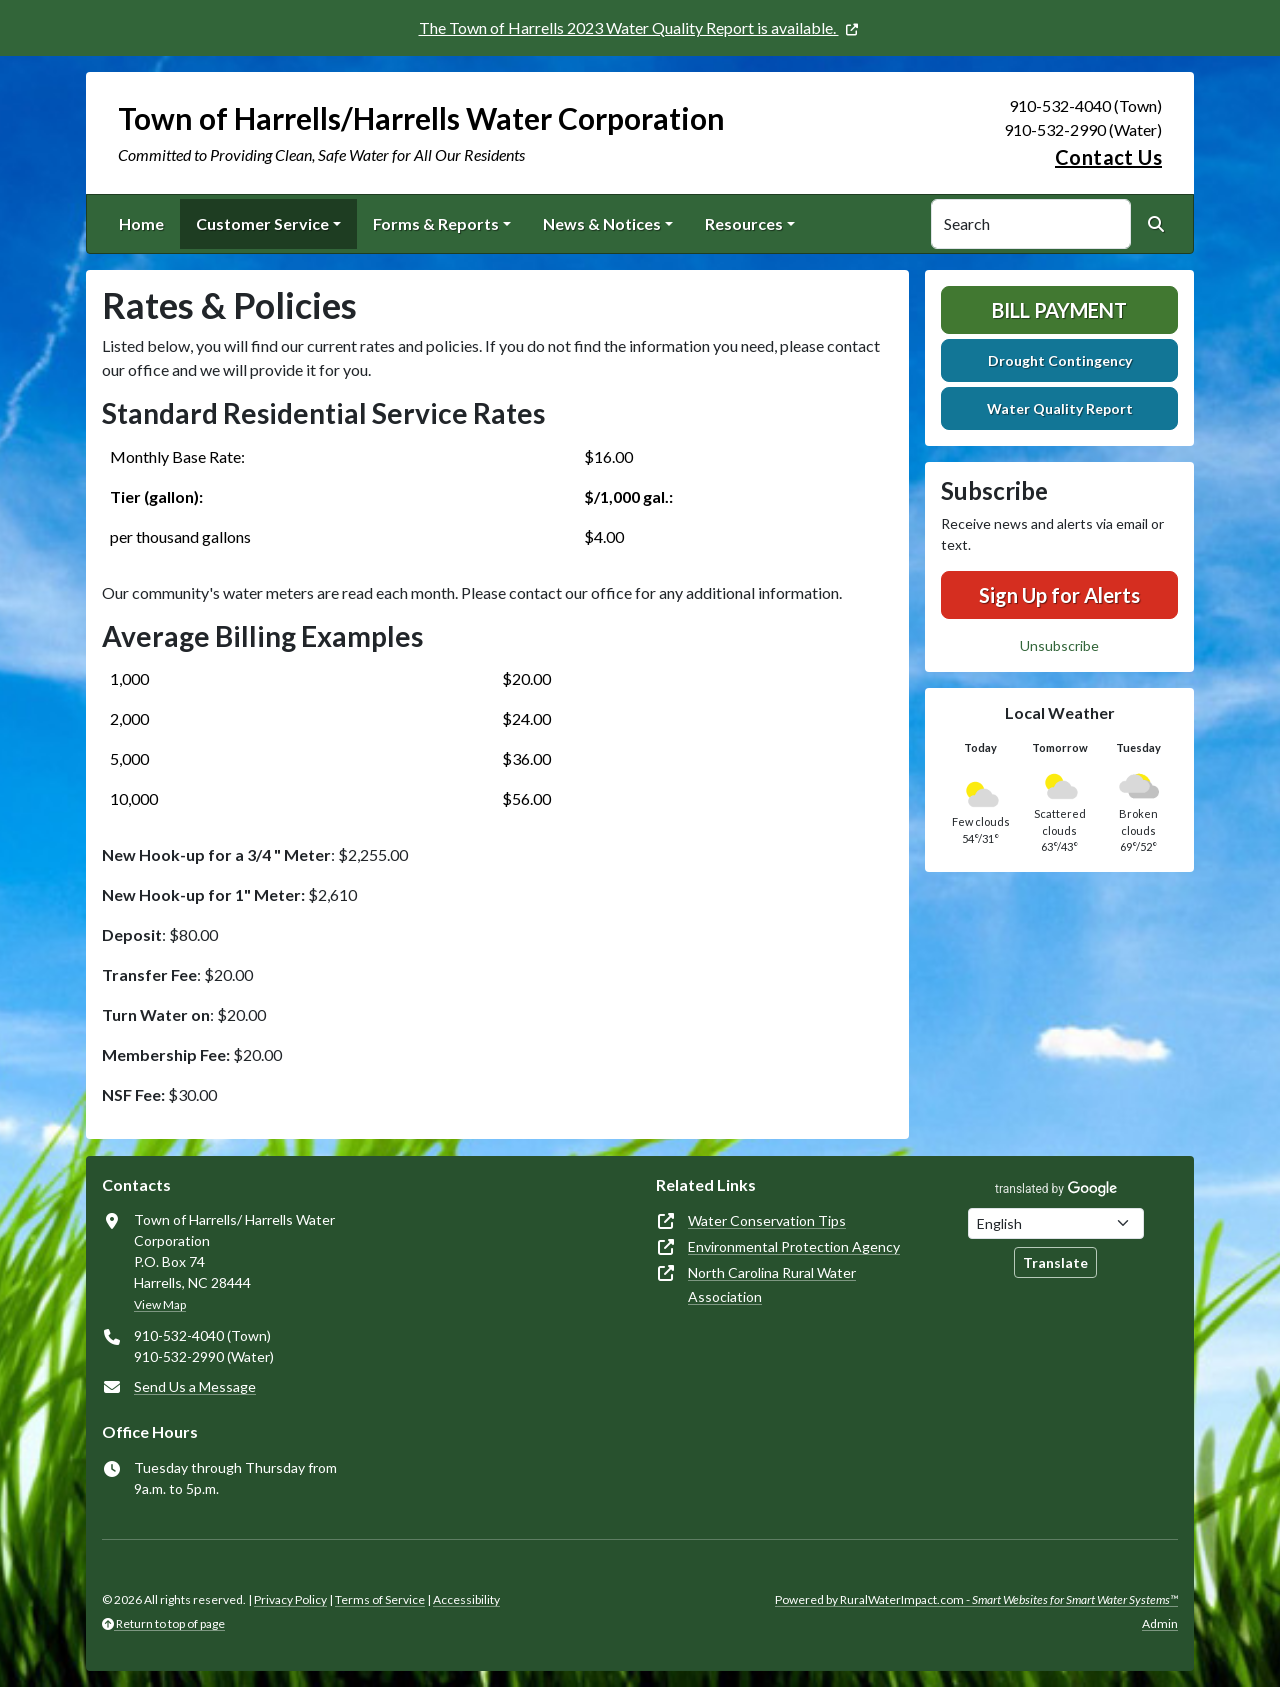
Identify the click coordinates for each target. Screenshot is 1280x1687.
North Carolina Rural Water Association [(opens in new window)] (772, 1284)
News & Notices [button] (602, 223)
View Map (160, 1304)
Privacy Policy (290, 1599)
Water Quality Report (1060, 408)
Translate (1055, 1262)
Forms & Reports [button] (436, 223)
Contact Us (1108, 157)
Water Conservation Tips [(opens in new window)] (767, 1220)
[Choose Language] (1056, 1223)
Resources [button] (744, 223)
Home (141, 223)
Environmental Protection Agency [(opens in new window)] (794, 1246)
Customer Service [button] (262, 223)
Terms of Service (380, 1599)
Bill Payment (1059, 310)
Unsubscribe (1059, 645)
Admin (1160, 1623)
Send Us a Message (195, 1386)
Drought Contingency (1060, 360)
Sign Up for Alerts (1059, 595)
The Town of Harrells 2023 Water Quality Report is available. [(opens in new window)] (629, 27)
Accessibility (466, 1599)
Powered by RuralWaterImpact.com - (976, 1599)
